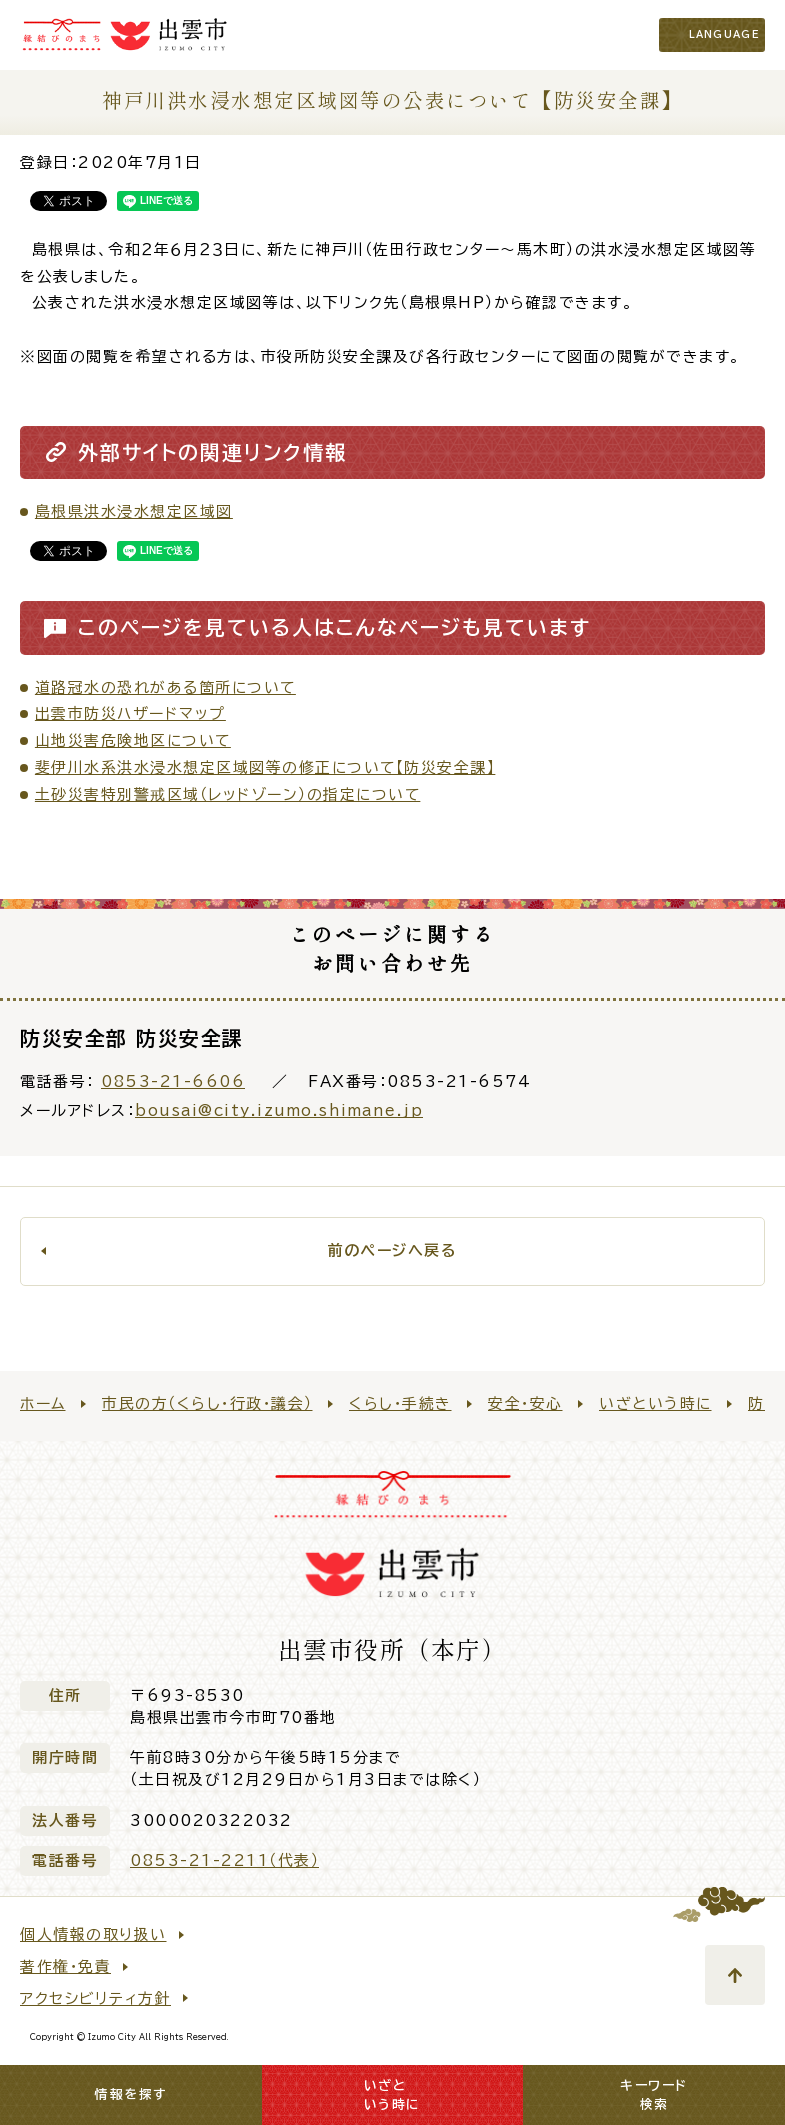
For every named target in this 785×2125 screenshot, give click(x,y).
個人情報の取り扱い (93, 1934)
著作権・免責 (65, 1966)
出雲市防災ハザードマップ (130, 713)
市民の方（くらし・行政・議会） (207, 1403)
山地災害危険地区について (133, 740)
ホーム (43, 1403)
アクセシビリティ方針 (95, 1998)
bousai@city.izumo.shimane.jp (279, 1110)
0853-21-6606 (173, 1081)
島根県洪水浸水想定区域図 (134, 511)
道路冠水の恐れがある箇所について (165, 687)
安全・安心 (525, 1403)
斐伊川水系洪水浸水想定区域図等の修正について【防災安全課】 (265, 767)
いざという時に (655, 1403)
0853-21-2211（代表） (224, 1860)
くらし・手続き (400, 1403)
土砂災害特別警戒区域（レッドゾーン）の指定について (228, 794)
